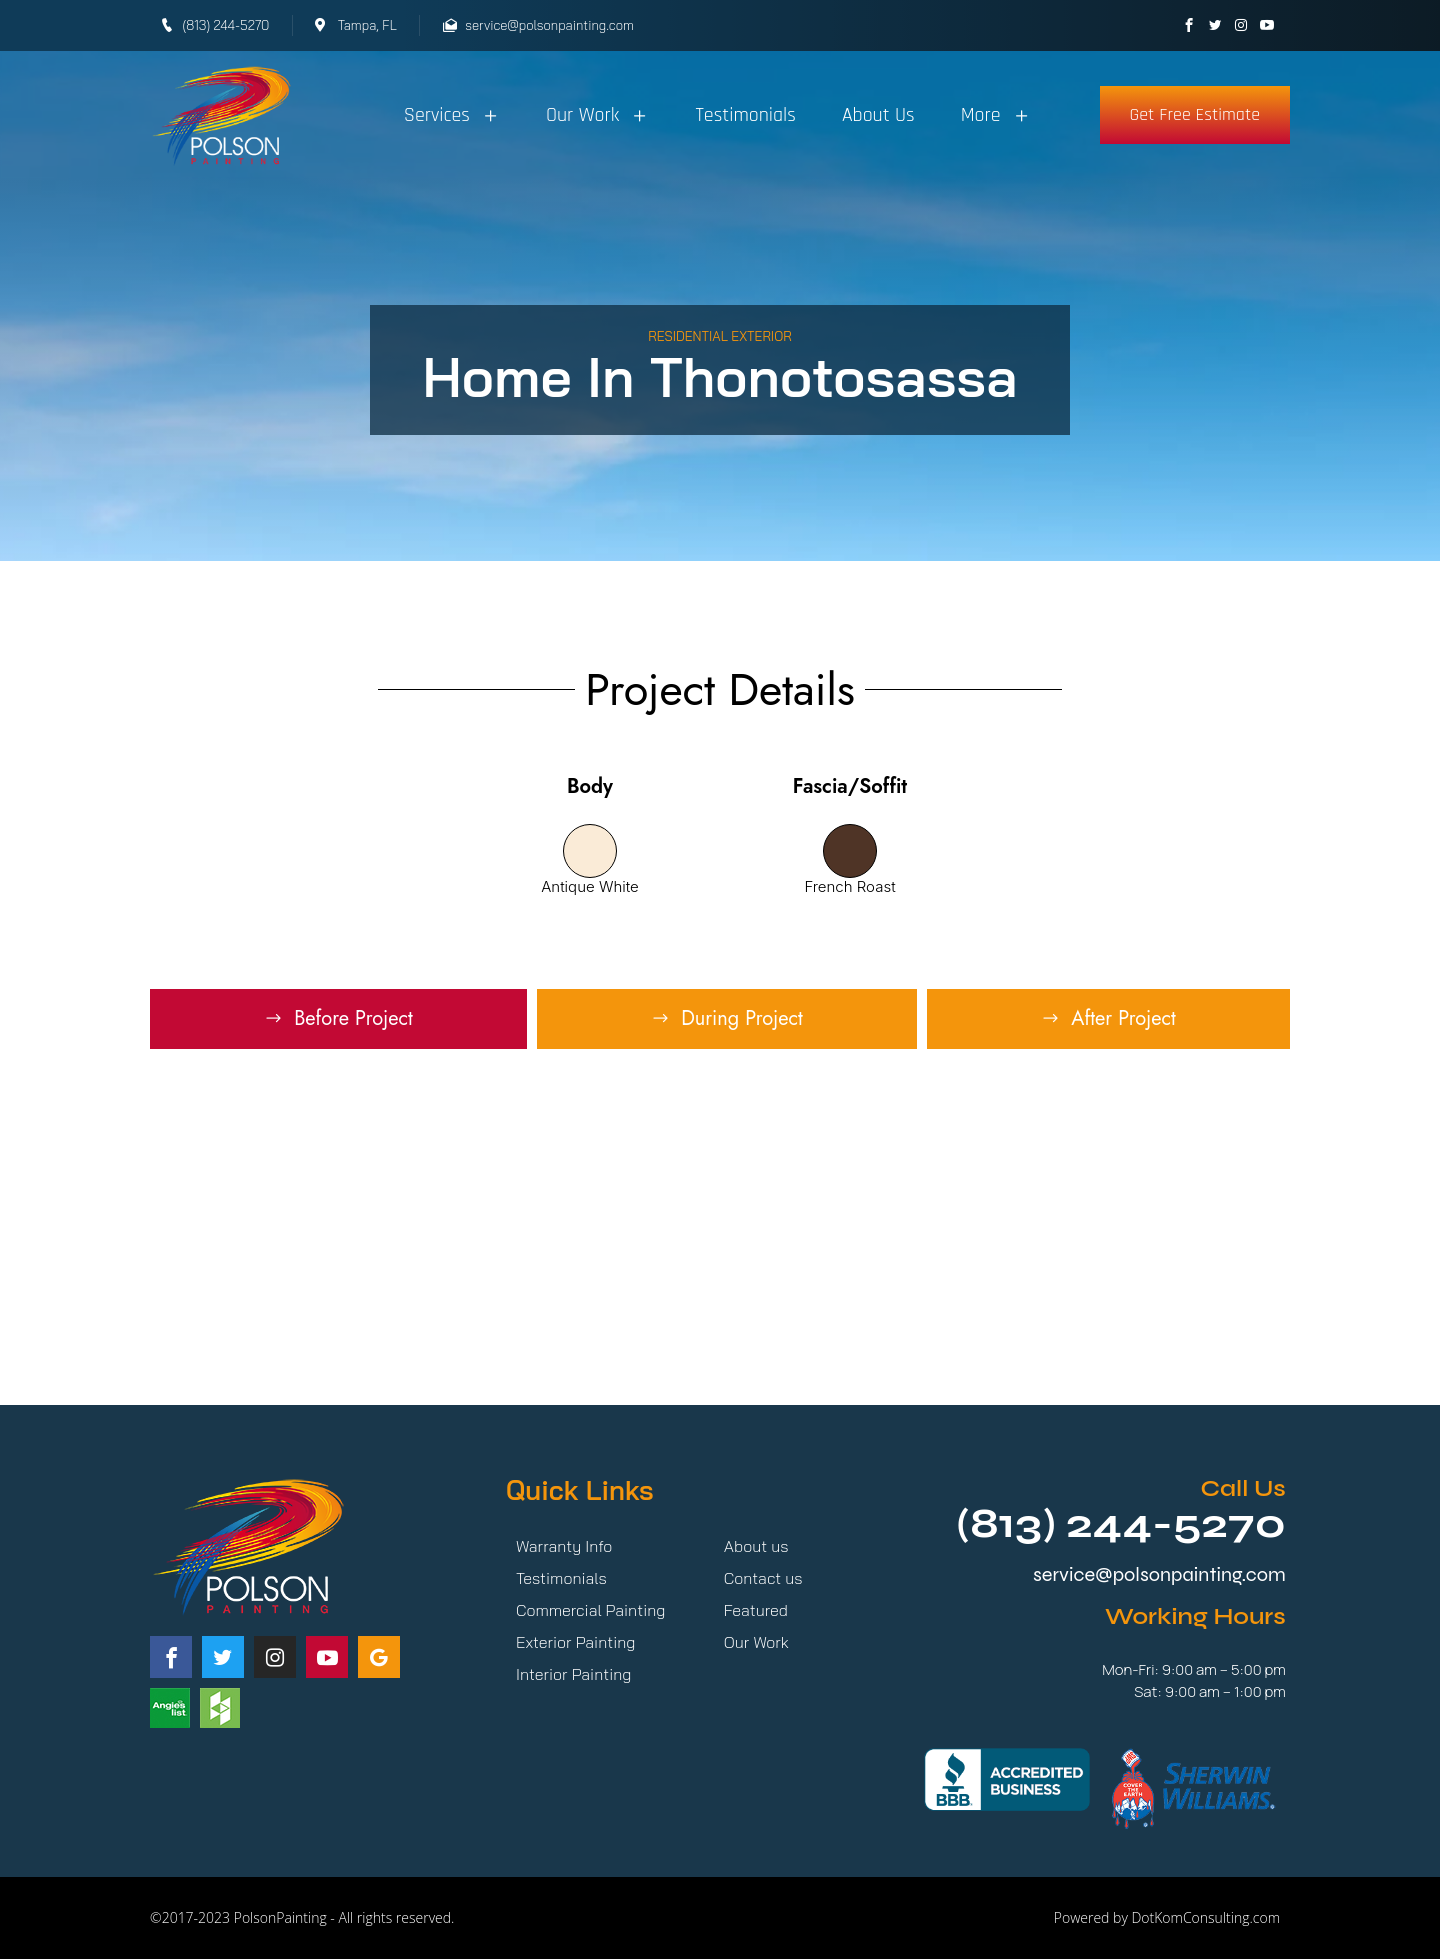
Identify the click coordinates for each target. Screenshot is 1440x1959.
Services (452, 115)
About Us (878, 115)
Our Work (597, 115)
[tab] (338, 1019)
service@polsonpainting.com (1159, 1574)
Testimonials (745, 115)
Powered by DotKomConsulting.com (1167, 1917)
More (996, 115)
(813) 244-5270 (1121, 1523)
